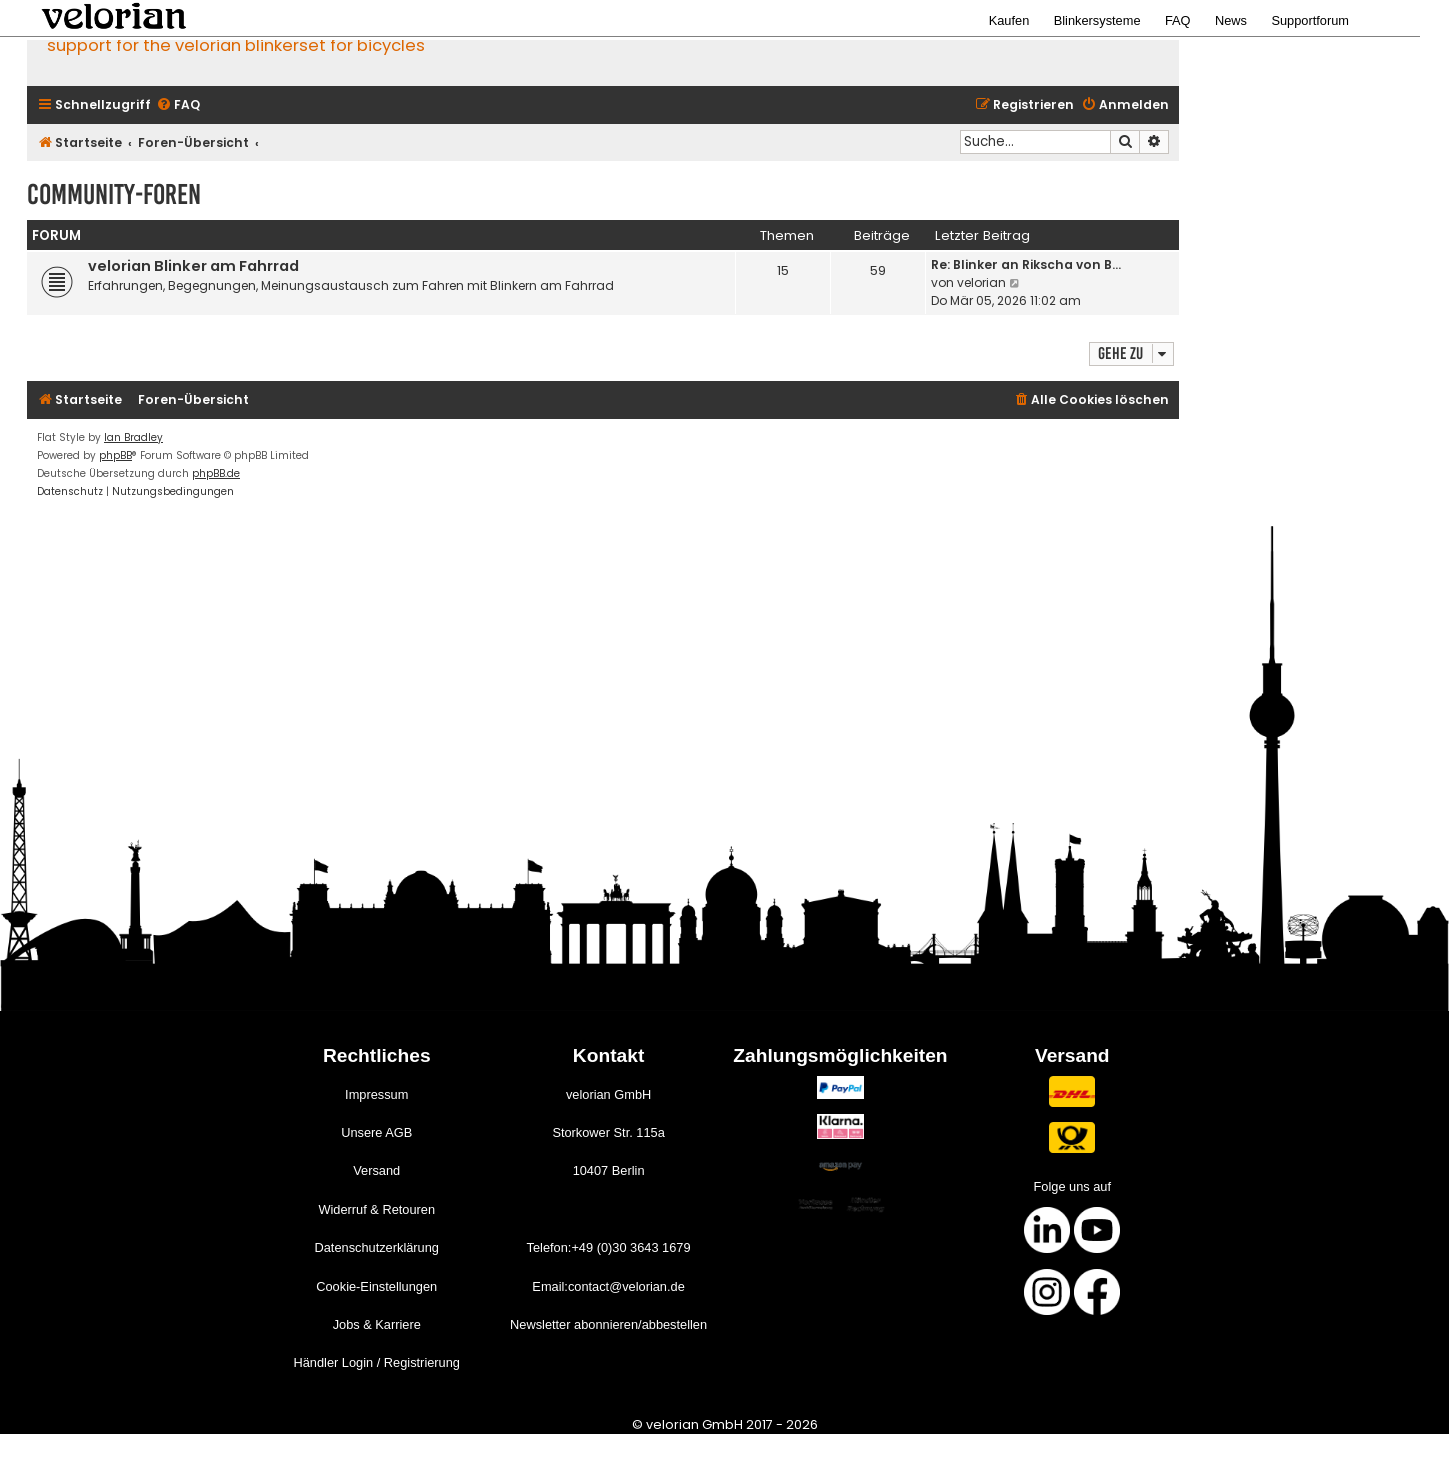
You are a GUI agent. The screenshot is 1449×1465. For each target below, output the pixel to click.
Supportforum (1310, 20)
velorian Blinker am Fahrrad (193, 266)
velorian (981, 282)
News (1231, 20)
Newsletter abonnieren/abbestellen (608, 1324)
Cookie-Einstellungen (376, 1286)
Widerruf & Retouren (376, 1209)
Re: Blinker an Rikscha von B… (1026, 264)
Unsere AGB (376, 1132)
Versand (376, 1170)
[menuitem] (178, 105)
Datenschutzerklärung (376, 1247)
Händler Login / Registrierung (377, 1362)
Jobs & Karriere (377, 1324)
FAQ (1178, 20)
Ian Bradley (133, 437)
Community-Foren (114, 194)
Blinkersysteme (1097, 20)
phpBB (115, 455)
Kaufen (1009, 20)
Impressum (376, 1094)
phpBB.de (216, 473)
